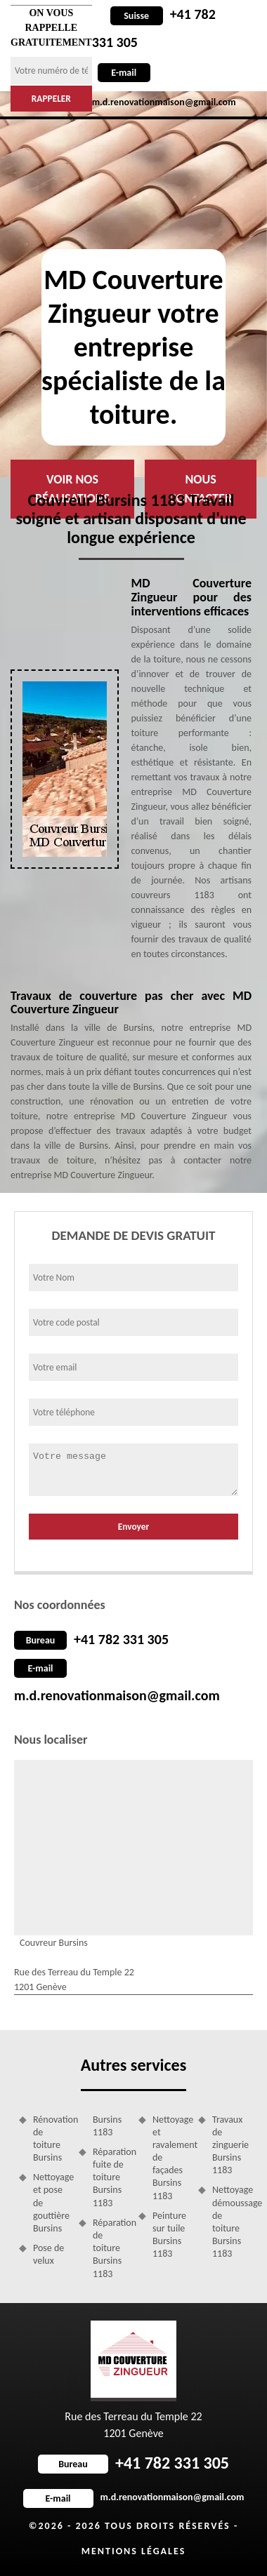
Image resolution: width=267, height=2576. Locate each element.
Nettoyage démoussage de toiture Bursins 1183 (230, 2222)
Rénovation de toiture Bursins (51, 2139)
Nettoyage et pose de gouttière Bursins (51, 2202)
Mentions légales (134, 2551)
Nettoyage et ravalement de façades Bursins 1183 (170, 2158)
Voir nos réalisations (72, 489)
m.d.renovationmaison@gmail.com (117, 1695)
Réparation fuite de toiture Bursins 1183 (111, 2177)
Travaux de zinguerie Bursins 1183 (230, 2145)
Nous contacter (200, 489)
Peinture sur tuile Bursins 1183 (169, 2235)
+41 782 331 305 (121, 1639)
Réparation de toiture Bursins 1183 (111, 2248)
